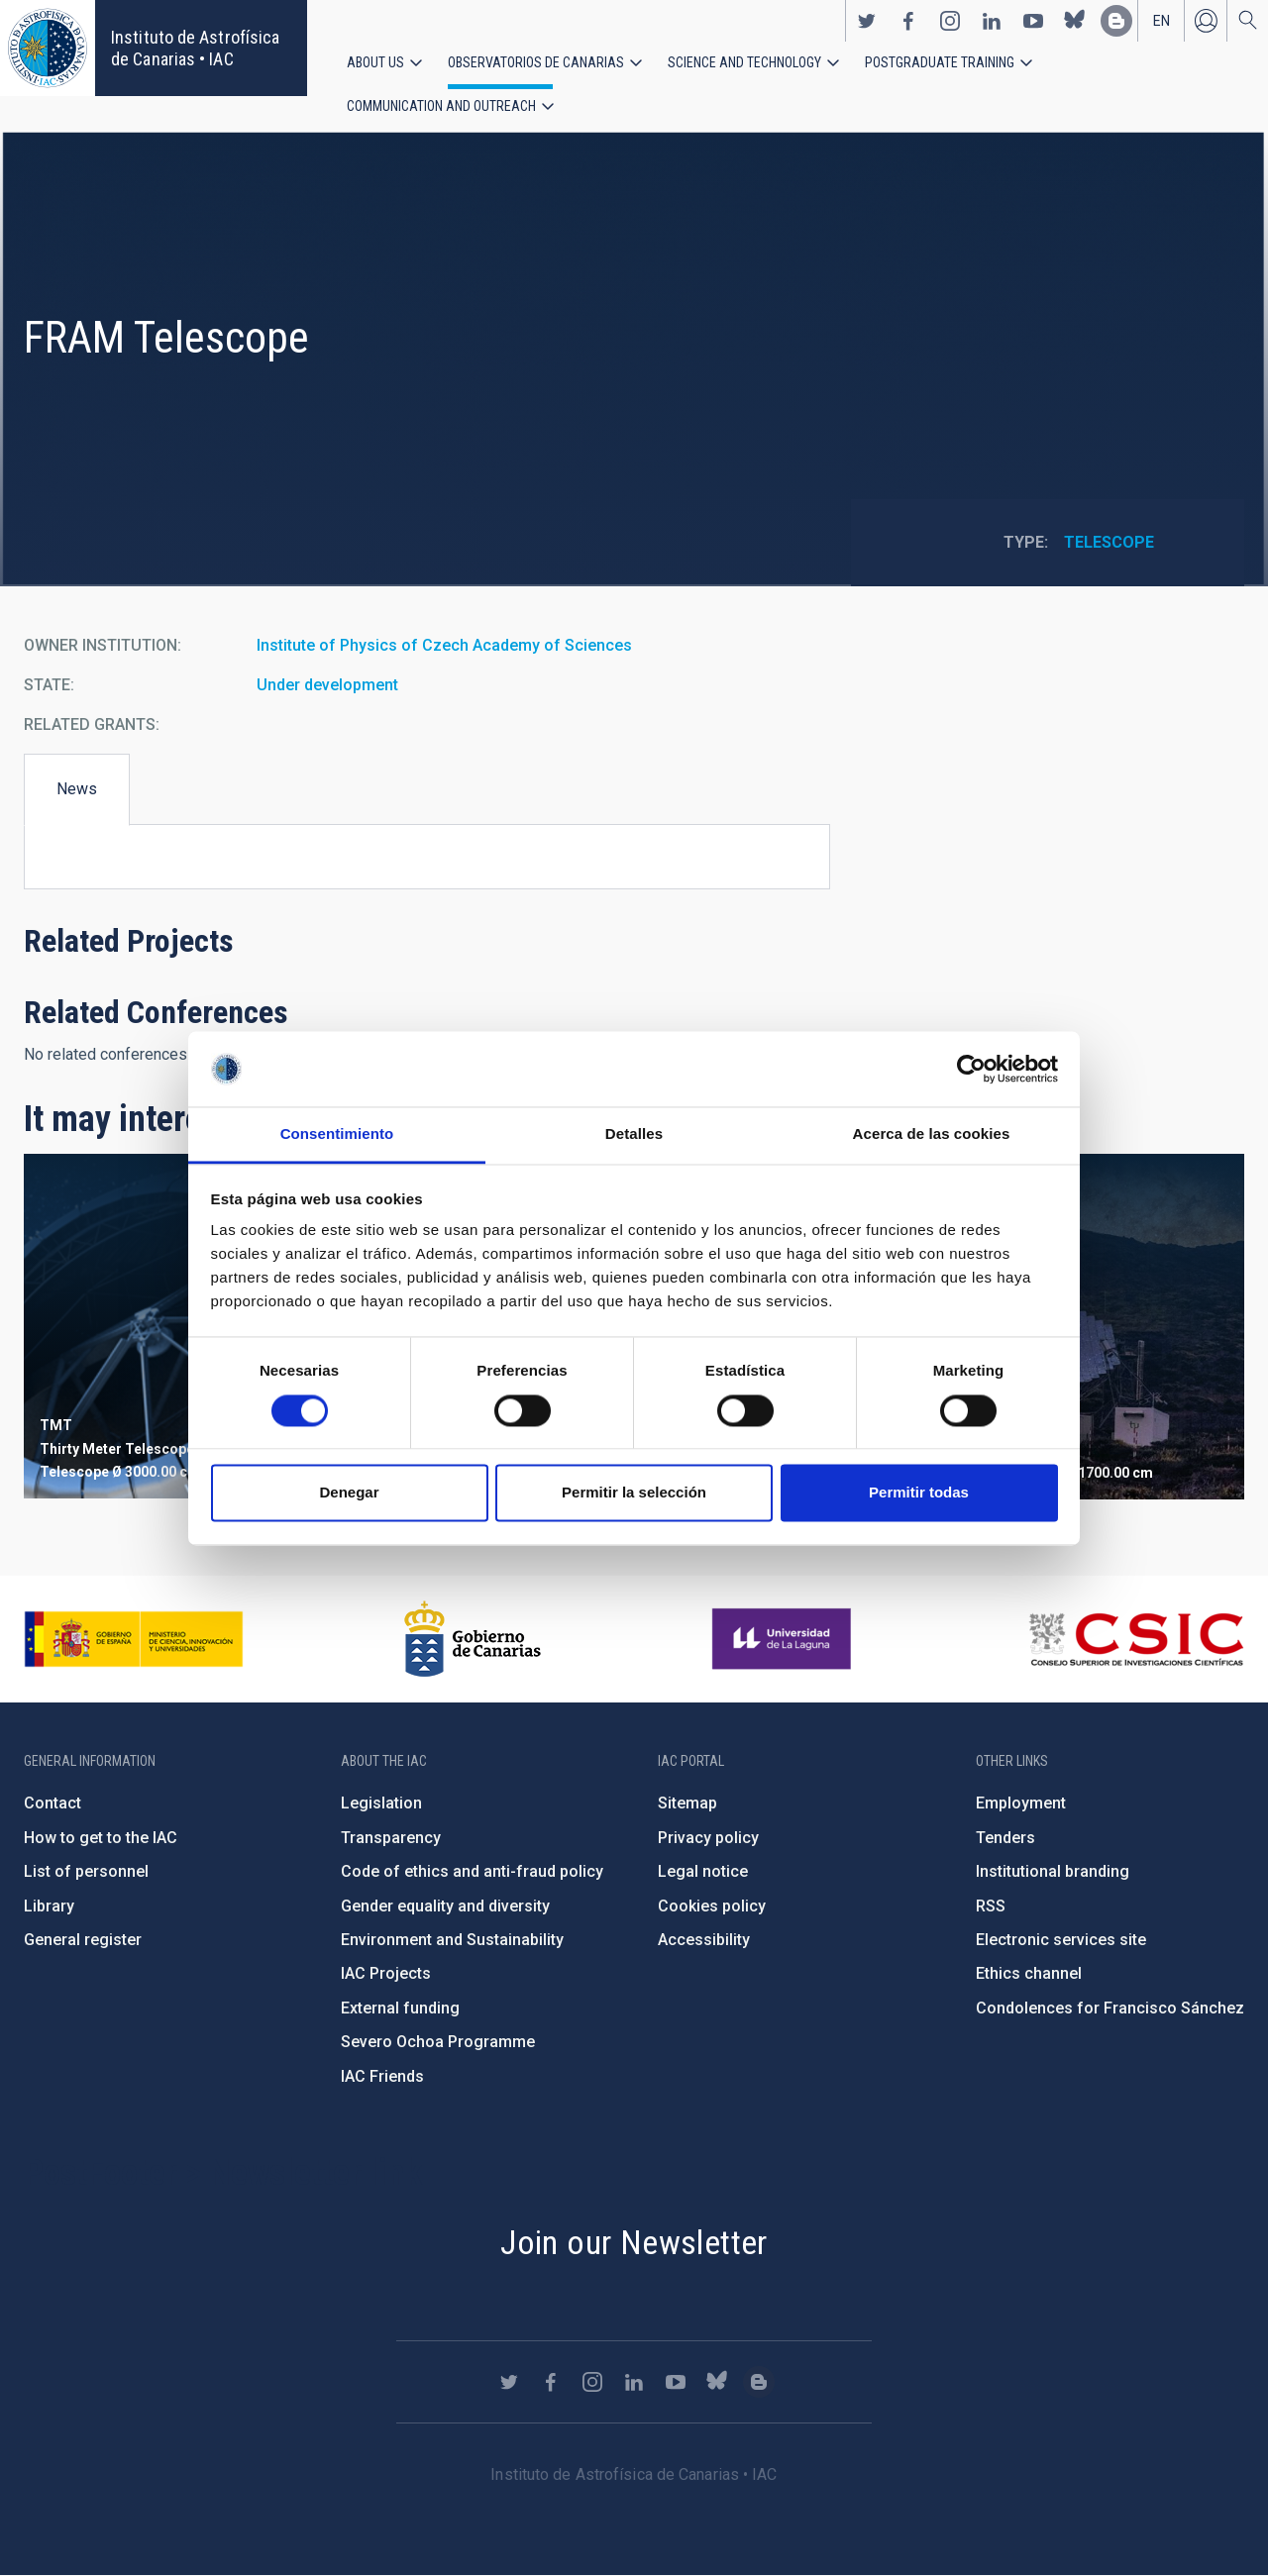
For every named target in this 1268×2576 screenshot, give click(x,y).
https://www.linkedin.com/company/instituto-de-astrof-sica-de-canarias (991, 21)
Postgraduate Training (939, 62)
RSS (990, 1906)
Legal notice (703, 1871)
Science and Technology (744, 62)
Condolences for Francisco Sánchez (1110, 2008)
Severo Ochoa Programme (438, 2041)
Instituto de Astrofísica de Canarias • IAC (195, 48)
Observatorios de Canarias (536, 62)
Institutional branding (1052, 1871)
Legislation (381, 1804)
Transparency (391, 1837)
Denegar (348, 1493)
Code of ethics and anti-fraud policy (472, 1871)
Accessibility (704, 1939)
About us (375, 62)
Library (49, 1906)
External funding (400, 2008)
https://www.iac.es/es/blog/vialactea (1116, 21)
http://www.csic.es (1135, 1639)
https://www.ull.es (784, 1639)
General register (83, 1939)
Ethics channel (1029, 1974)
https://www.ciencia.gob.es (134, 1639)
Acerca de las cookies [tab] (931, 1134)
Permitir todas (919, 1493)
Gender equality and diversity (445, 1906)
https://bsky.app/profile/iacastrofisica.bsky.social (1075, 21)
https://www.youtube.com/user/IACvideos (1033, 21)
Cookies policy (712, 1906)
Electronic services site (1061, 1939)
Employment (1021, 1804)
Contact (52, 1804)
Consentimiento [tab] (337, 1134)
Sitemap (687, 1804)
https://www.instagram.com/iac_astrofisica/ (950, 21)
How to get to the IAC (100, 1837)
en (1161, 21)
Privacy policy (708, 1837)
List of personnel (86, 1871)
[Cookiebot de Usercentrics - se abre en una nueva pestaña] (971, 1068)
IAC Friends (382, 2076)
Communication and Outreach (441, 106)
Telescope (1109, 543)
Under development (327, 685)
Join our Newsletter (634, 2242)
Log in (1205, 21)
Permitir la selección (634, 1493)
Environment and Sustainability (452, 1939)
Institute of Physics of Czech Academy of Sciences (444, 646)
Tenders (1005, 1837)
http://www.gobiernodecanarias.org (472, 1639)
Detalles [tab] (634, 1134)
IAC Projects (386, 1974)
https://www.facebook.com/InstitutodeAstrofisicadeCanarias (908, 21)
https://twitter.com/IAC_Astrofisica (867, 21)
